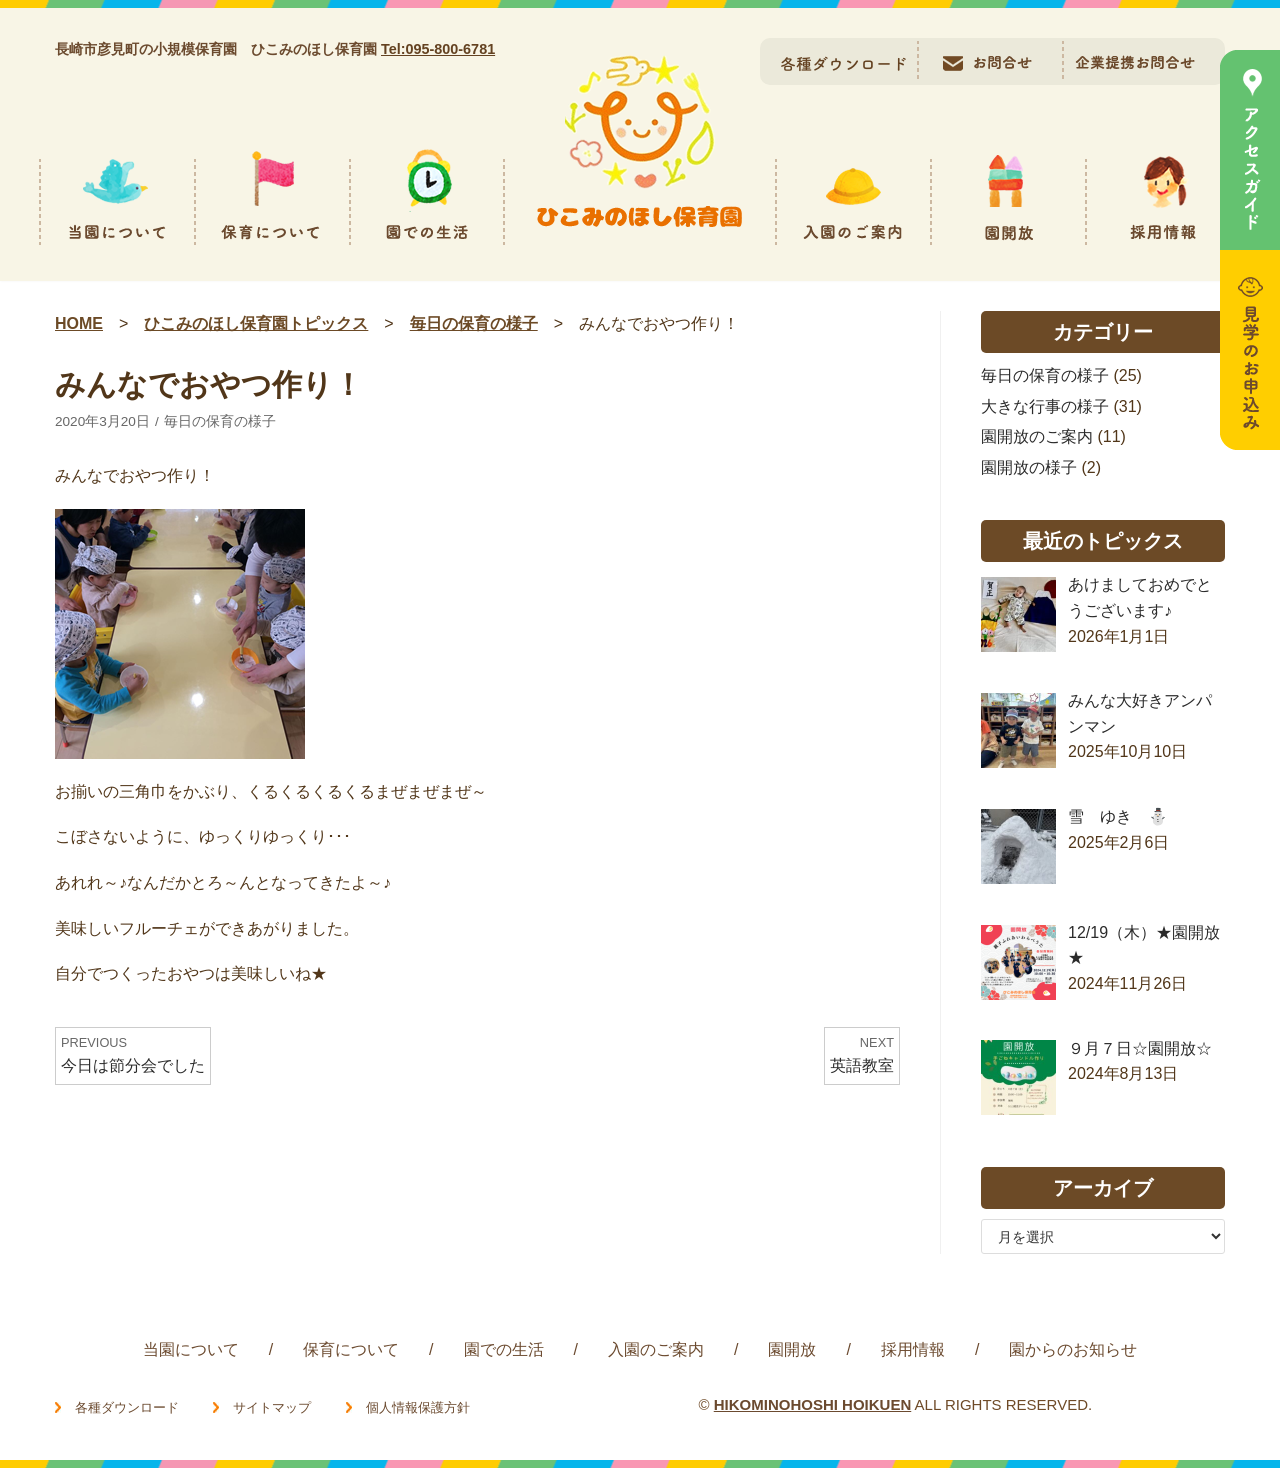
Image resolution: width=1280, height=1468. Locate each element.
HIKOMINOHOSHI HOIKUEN (813, 1404)
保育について (351, 1349)
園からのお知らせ (1073, 1349)
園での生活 (504, 1349)
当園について (191, 1349)
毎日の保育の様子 (220, 421)
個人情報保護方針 (418, 1407)
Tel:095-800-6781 (438, 49)
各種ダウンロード (127, 1407)
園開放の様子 (1029, 467)
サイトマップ (272, 1407)
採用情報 (913, 1349)
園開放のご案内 (1037, 436)
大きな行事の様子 (1045, 406)
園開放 (792, 1349)
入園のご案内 (656, 1349)
